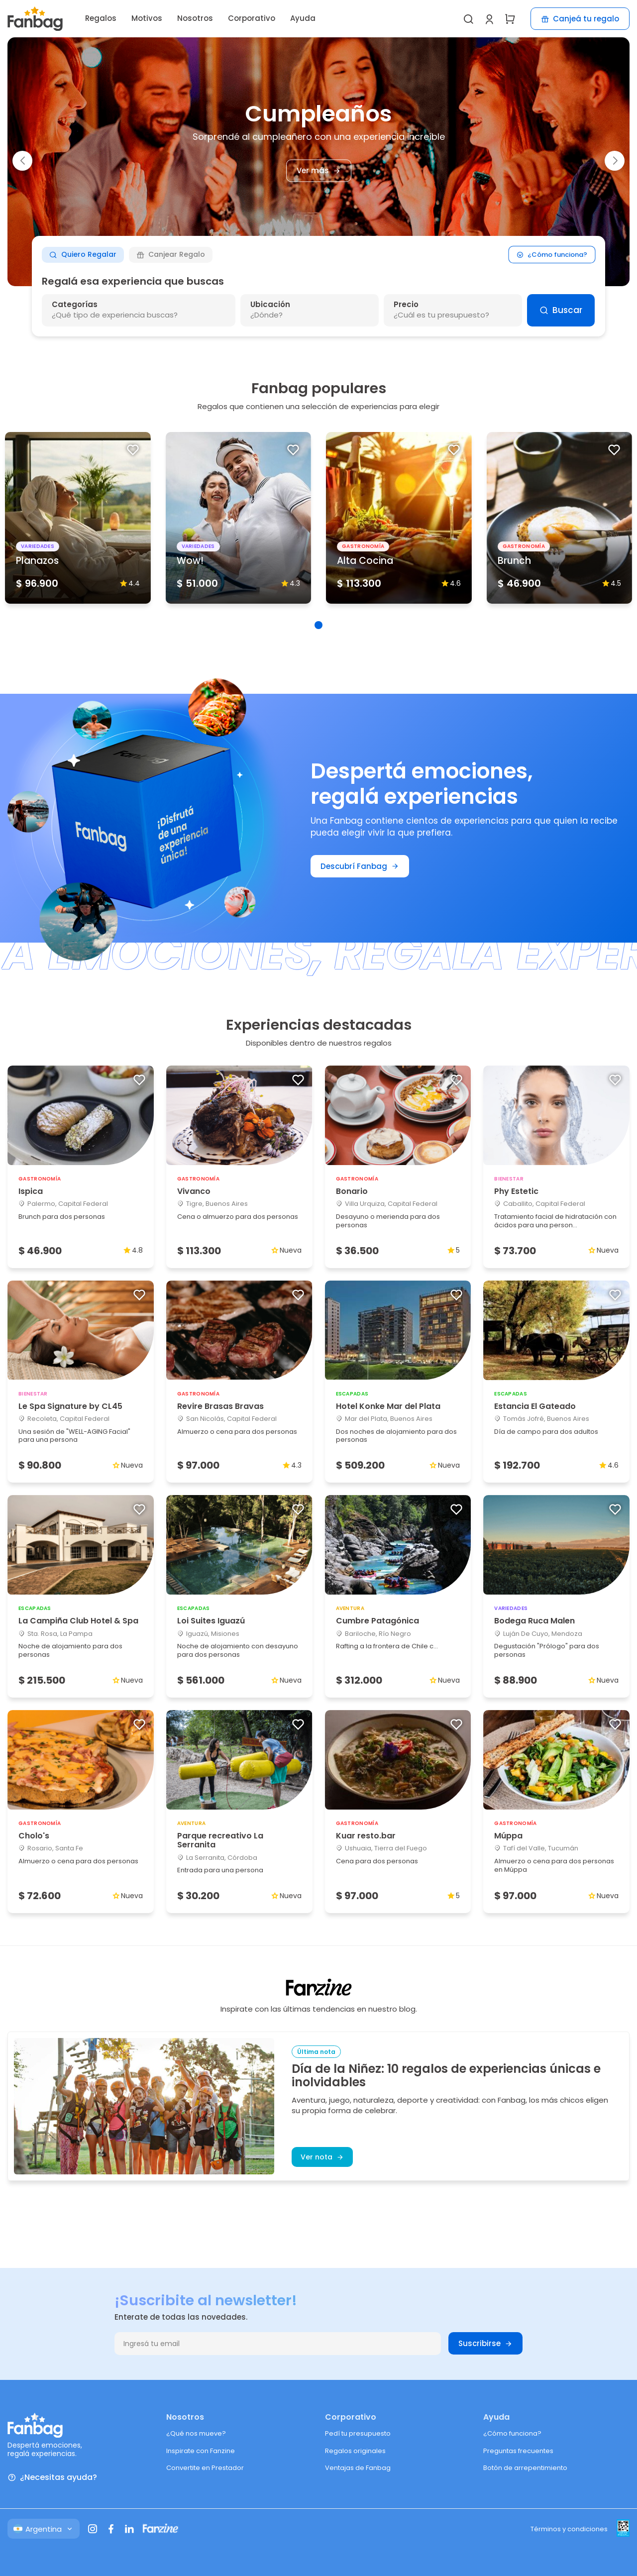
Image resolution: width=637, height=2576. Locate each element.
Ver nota (322, 2157)
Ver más (319, 171)
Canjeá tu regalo (580, 18)
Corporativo (251, 18)
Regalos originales (355, 2451)
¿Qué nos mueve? (196, 2433)
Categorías (75, 304)
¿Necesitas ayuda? (52, 2477)
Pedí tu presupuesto (358, 2433)
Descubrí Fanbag (359, 866)
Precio (406, 304)
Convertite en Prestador (205, 2467)
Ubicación (270, 304)
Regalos (100, 18)
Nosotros (195, 18)
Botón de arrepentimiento (525, 2467)
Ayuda (303, 18)
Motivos (146, 18)
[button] (22, 161)
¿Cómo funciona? (552, 255)
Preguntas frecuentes (518, 2451)
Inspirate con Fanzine (200, 2451)
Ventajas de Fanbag (358, 2467)
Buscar (560, 310)
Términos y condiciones (569, 2529)
